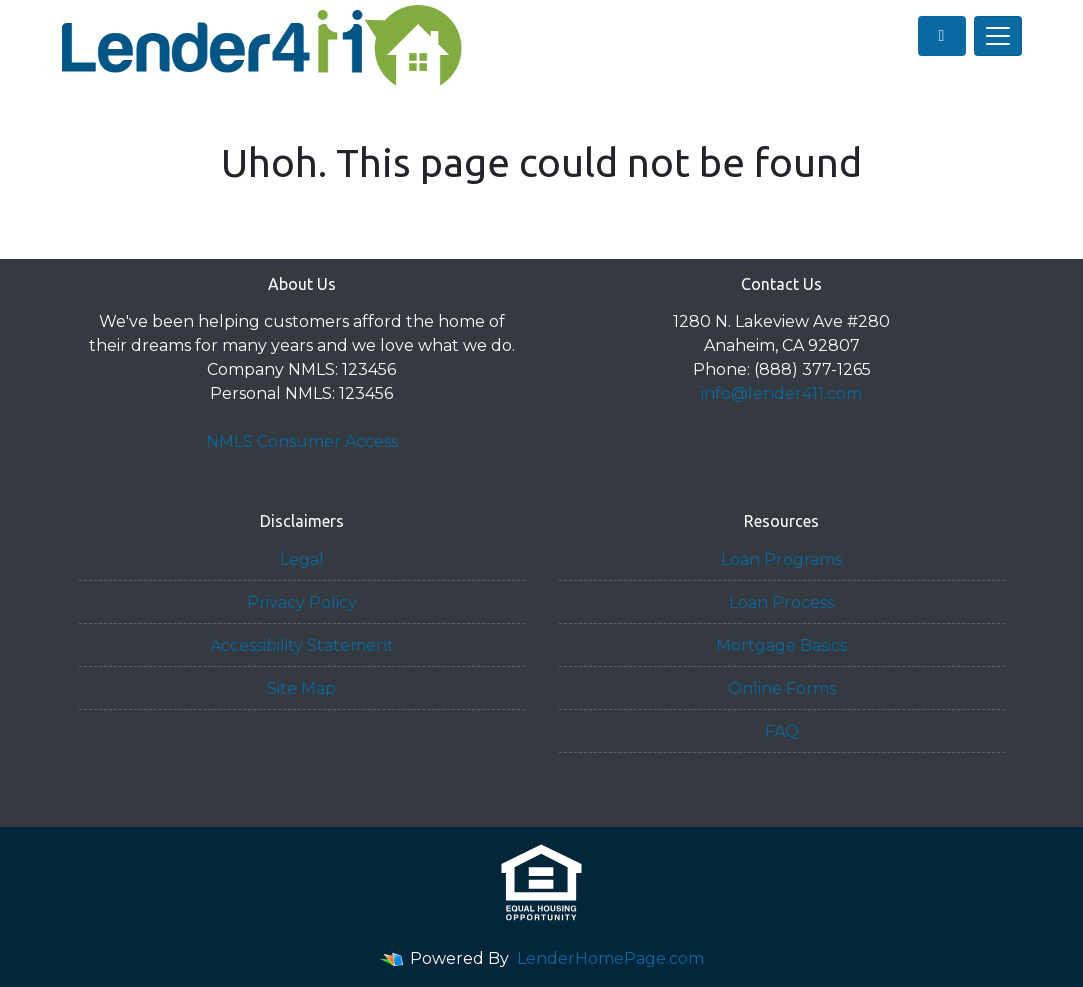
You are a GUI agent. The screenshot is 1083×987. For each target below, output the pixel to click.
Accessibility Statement (302, 645)
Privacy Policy (302, 602)
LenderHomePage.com (610, 958)
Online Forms (782, 688)
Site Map (301, 688)
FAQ (782, 731)
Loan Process (781, 602)
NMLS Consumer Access (302, 441)
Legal (302, 559)
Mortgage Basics (781, 645)
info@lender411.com (781, 393)
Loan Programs (781, 559)
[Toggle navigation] (998, 36)
